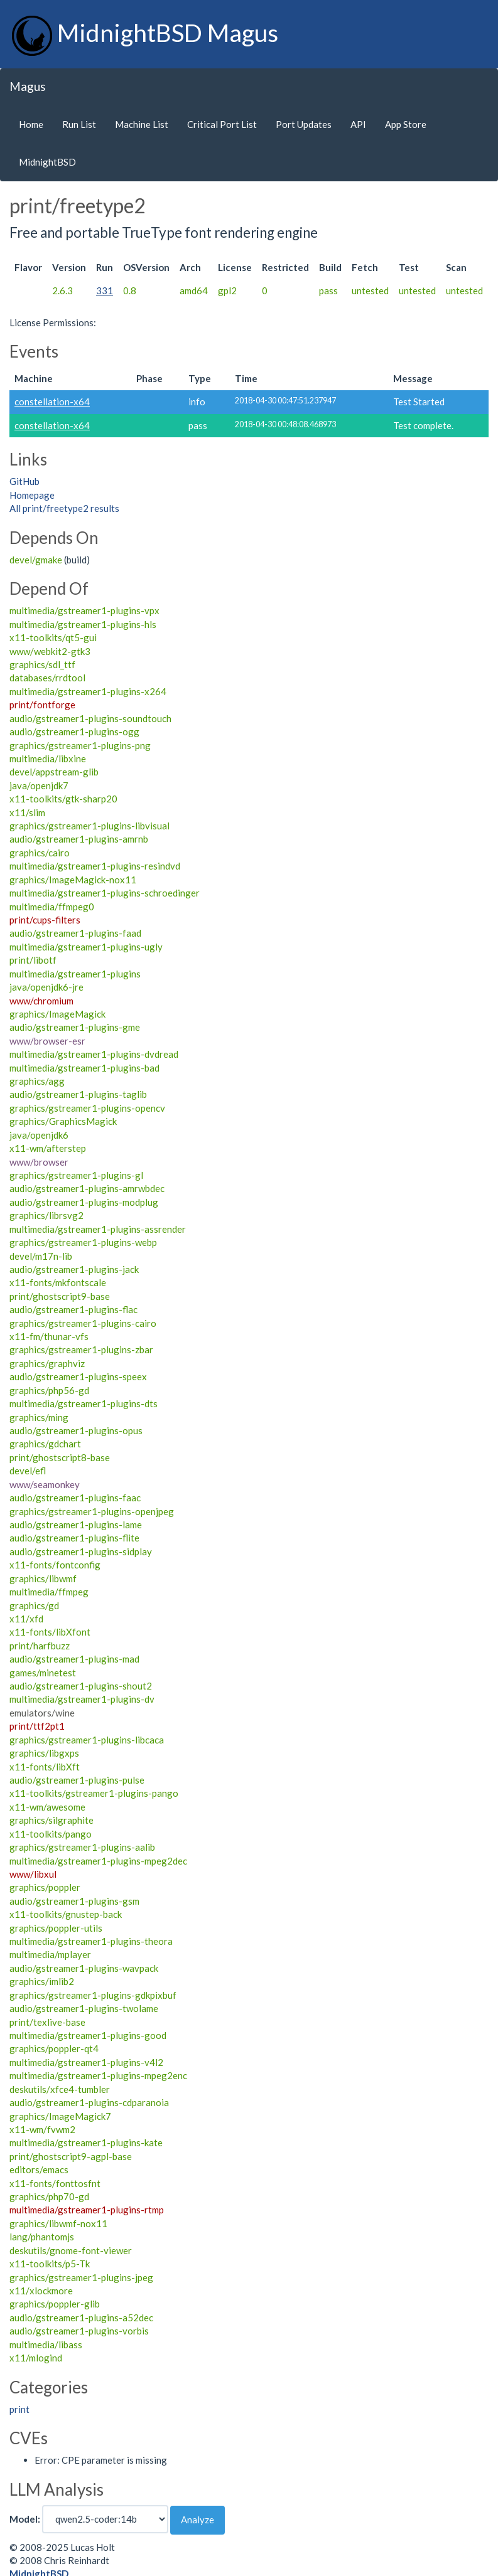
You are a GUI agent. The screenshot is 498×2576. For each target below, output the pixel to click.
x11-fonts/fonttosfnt (54, 2183)
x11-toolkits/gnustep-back (65, 1914)
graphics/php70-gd (49, 2196)
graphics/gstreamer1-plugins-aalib (82, 1847)
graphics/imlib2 (41, 1981)
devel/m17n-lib (40, 1256)
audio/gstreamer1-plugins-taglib (78, 1094)
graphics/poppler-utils (55, 1928)
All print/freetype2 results (64, 508)
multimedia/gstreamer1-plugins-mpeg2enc (98, 2075)
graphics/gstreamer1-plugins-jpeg (81, 2277)
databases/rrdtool (47, 677)
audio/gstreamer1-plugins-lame (75, 1524)
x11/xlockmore (41, 2290)
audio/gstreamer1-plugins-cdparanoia (89, 2102)
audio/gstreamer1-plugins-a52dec (81, 2317)
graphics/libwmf (43, 1578)
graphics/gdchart (45, 1443)
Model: (24, 2519)
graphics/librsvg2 (46, 1215)
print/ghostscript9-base (59, 1296)
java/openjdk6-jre (46, 987)
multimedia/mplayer (50, 1954)
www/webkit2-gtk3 (49, 651)
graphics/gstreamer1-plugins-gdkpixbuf (92, 1995)
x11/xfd (26, 1618)
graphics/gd (34, 1605)
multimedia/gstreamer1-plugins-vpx (84, 610)
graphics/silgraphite (51, 1820)
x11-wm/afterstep (47, 1148)
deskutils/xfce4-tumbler (59, 2089)
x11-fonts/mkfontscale (57, 1282)
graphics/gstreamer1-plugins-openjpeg (91, 1511)
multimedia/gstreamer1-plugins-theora (91, 1941)
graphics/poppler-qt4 (54, 2048)
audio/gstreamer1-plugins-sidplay (80, 1551)
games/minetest (42, 1672)
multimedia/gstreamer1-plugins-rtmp (86, 2209)
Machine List (141, 124)
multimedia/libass (45, 2344)
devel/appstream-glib (54, 771)
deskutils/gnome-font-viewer (70, 2250)
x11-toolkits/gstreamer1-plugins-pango (93, 1793)
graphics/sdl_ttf (42, 664)
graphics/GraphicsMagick (63, 1121)
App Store (405, 124)
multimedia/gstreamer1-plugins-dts (83, 1403)
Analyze (197, 2519)
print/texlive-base (47, 2022)
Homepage (32, 495)
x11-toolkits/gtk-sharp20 (63, 798)
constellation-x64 (52, 401)
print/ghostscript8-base (59, 1457)
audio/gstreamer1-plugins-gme (74, 1027)
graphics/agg (37, 1081)
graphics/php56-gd (49, 1390)
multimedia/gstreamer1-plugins (75, 973)
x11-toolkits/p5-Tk (49, 2263)
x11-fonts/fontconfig (54, 1564)
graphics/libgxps (44, 1753)
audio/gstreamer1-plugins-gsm (74, 1901)
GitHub (24, 481)
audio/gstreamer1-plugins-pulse (76, 1780)
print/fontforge (42, 704)
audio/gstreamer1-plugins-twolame (83, 2008)
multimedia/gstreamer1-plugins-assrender (97, 1229)
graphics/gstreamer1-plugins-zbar (81, 1349)
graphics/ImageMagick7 (60, 2116)
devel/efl (27, 1470)
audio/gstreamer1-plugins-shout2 (80, 1685)
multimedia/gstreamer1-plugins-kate (86, 2142)
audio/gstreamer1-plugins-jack (74, 1269)
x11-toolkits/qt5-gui (53, 637)
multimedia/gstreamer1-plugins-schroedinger (104, 892)
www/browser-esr (47, 1040)
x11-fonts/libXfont (49, 1631)
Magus (27, 86)
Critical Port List (222, 124)
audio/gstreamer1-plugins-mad (74, 1658)
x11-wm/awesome (47, 1806)
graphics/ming (38, 1417)
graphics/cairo (39, 852)
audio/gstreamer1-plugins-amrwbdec (87, 1188)
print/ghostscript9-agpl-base (70, 2156)
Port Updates (304, 124)
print (19, 2409)
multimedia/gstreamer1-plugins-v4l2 (86, 2062)
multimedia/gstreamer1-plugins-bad (84, 1067)
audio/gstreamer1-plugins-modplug (83, 1202)
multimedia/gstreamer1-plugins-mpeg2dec (98, 1860)
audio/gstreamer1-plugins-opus (76, 1430)
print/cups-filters (44, 919)
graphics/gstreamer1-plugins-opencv (87, 1108)
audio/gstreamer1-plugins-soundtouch (90, 718)
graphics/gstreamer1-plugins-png (80, 745)
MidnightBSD (47, 162)
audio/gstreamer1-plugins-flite (74, 1537)
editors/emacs (38, 2169)
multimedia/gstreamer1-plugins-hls (82, 624)
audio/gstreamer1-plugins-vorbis (79, 2330)
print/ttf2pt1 (37, 1726)
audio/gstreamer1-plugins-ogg (74, 731)
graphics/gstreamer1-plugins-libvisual (89, 825)
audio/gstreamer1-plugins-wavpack (83, 1968)
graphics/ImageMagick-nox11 (72, 879)
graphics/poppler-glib (54, 2303)
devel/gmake (35, 559)
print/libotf (33, 960)
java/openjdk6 (38, 1135)
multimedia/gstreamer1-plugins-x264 (87, 691)
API (358, 124)
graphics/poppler (44, 1887)
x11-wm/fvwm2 (42, 2129)
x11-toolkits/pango (50, 1833)
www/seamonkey (44, 1484)
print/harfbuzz (39, 1645)
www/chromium (41, 1000)
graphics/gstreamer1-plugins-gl (76, 1175)
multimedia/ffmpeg (49, 1591)
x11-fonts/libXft (44, 1766)
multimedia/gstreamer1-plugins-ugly (86, 946)
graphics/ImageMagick (57, 1013)
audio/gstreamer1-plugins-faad (75, 933)
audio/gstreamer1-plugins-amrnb (78, 838)
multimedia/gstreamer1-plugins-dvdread (93, 1054)
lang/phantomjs (41, 2236)
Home (31, 124)
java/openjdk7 (38, 785)
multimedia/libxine (47, 758)
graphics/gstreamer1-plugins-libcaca (86, 1739)
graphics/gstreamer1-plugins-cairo (82, 1323)
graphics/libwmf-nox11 (58, 2223)
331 (104, 290)
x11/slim (27, 812)
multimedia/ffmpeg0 (51, 906)
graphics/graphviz (47, 1363)
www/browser (38, 1162)
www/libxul (33, 1874)
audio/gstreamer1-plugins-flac (73, 1309)
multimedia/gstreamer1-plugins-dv (81, 1699)
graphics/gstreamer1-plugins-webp (83, 1242)
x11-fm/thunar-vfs (49, 1336)
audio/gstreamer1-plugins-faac (75, 1497)
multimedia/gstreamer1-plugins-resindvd (94, 865)
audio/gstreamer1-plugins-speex (78, 1376)
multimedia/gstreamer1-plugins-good (87, 2035)
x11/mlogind (35, 2357)
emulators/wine (42, 1712)
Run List (79, 124)
